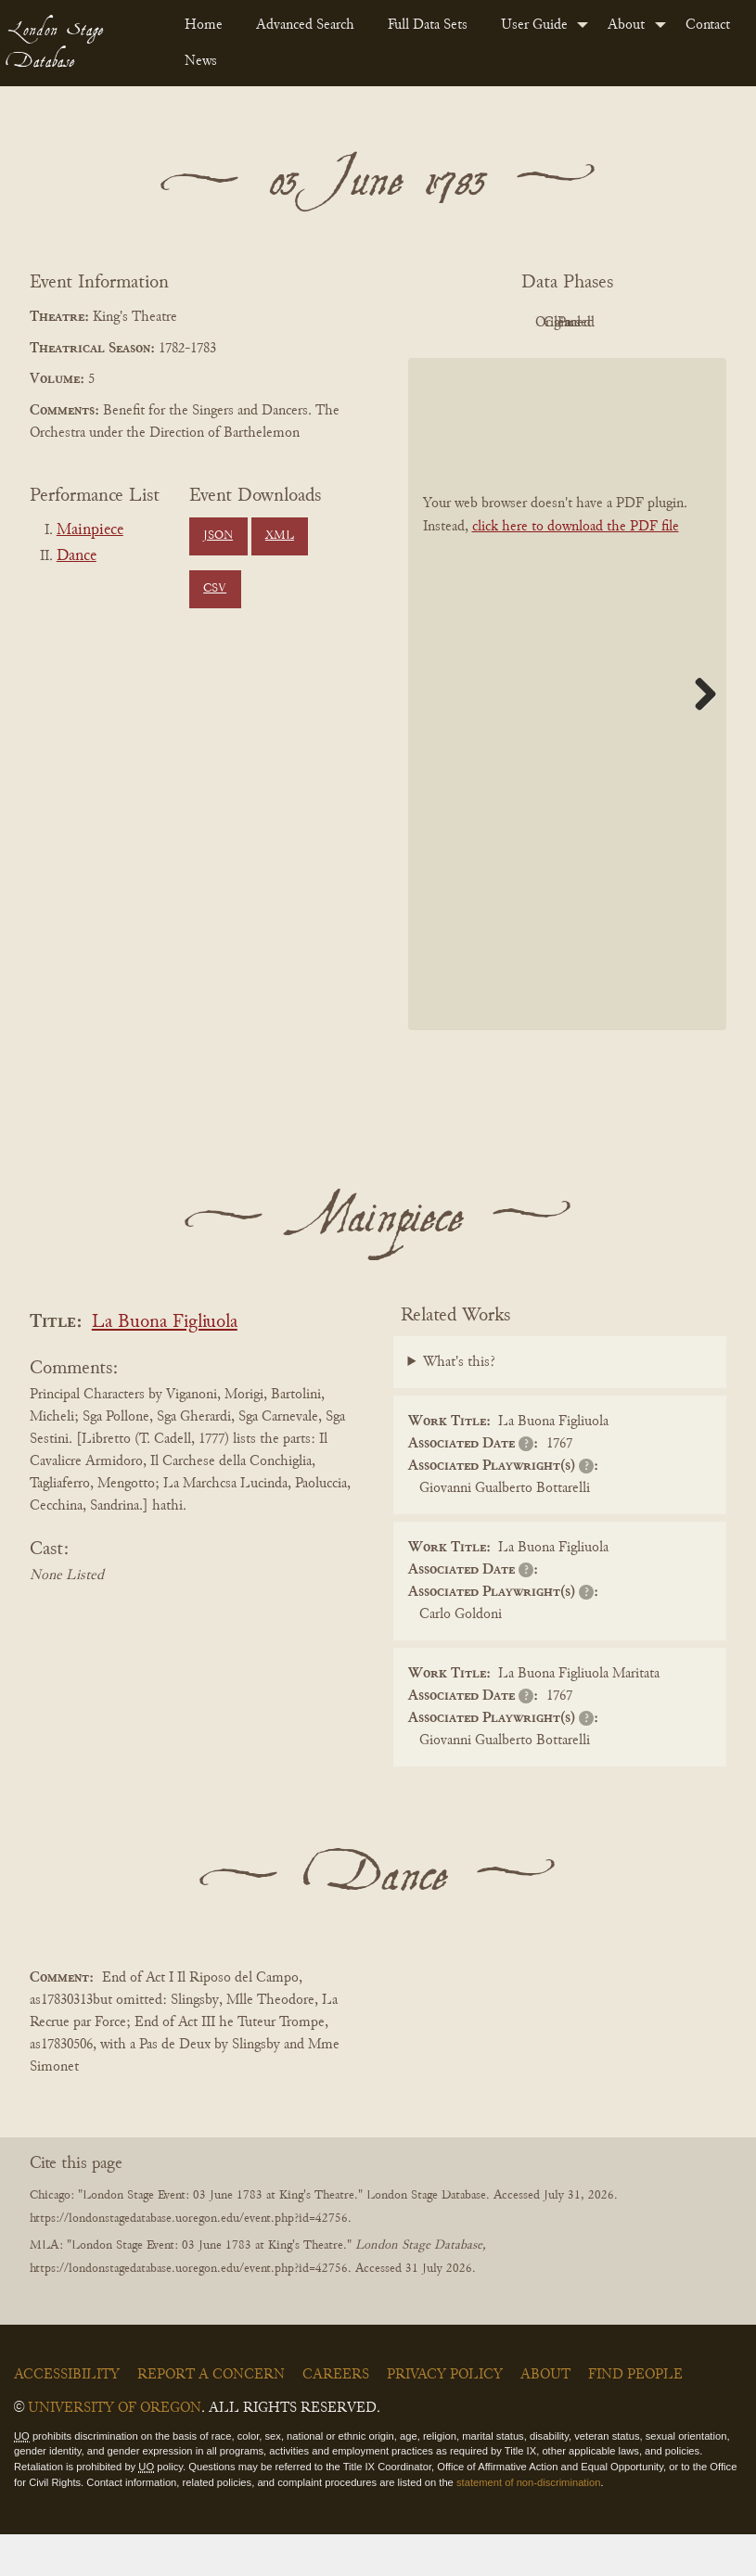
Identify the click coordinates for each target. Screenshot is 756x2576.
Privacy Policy (445, 2416)
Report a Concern (211, 2416)
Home (204, 25)
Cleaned (664, 322)
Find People (635, 2416)
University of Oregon (114, 2449)
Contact (708, 25)
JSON (218, 535)
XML (279, 535)
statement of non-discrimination (528, 2524)
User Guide (534, 25)
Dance (76, 556)
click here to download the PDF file (575, 569)
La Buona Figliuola (164, 1364)
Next (698, 736)
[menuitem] (205, 25)
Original (562, 322)
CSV (214, 588)
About (626, 25)
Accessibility (67, 2416)
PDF (460, 322)
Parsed (562, 364)
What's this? (459, 1403)
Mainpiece (90, 530)
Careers (335, 2416)
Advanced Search (305, 25)
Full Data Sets (428, 25)
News (201, 61)
